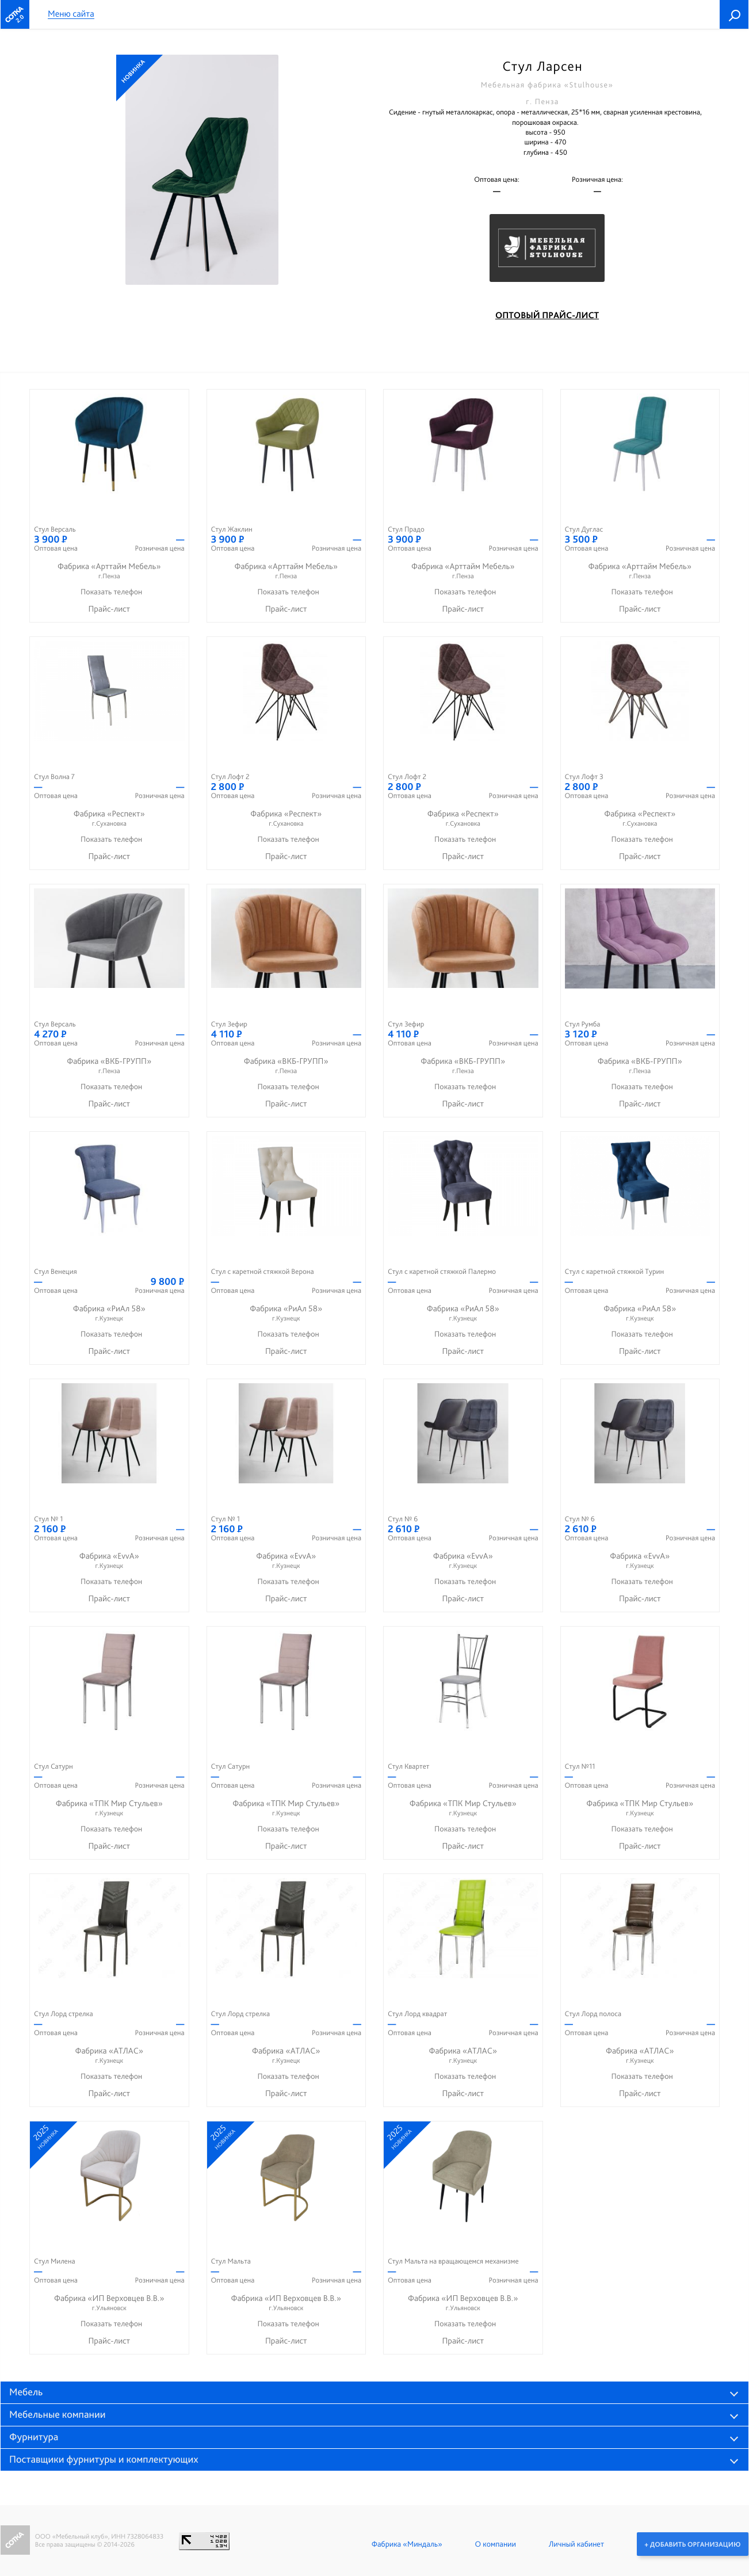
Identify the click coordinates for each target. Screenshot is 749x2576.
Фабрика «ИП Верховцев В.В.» (109, 2303)
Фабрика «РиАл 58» (109, 1313)
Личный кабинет (575, 2543)
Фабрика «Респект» (109, 818)
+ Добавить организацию (692, 2544)
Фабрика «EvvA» (109, 1561)
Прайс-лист (109, 609)
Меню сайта (71, 14)
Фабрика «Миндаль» (406, 2543)
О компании (495, 2543)
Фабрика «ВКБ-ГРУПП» (109, 1066)
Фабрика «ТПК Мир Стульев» (109, 1808)
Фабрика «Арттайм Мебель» (109, 571)
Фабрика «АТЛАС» (109, 2055)
